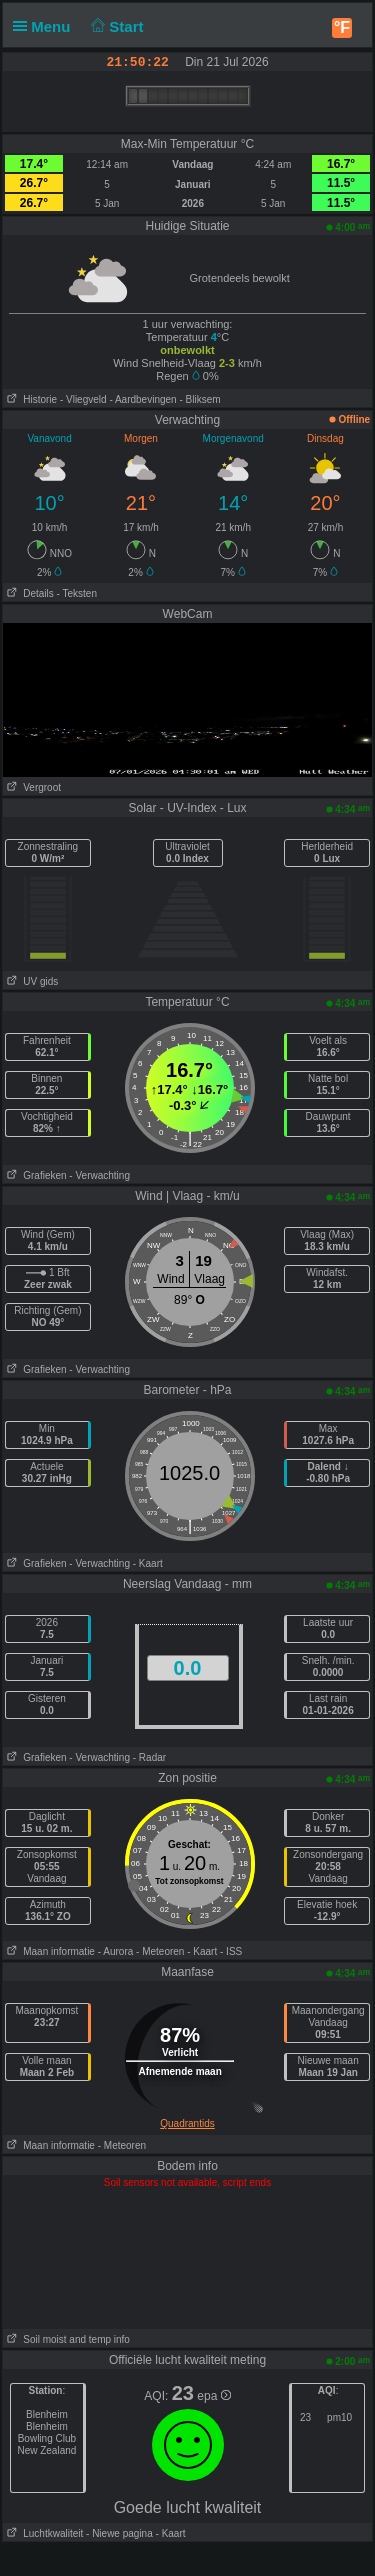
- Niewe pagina (119, 2533)
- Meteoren (160, 1951)
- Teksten (77, 593)
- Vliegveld (83, 399)
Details (28, 593)
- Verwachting (99, 1175)
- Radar (149, 1757)
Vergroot (32, 787)
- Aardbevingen (142, 399)
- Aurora (116, 1951)
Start (115, 26)
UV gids (30, 981)
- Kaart (148, 1563)
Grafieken (35, 1175)
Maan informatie (49, 1951)
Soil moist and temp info (66, 2339)
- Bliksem (199, 399)
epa (213, 2396)
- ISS (231, 1951)
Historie (30, 399)
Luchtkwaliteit (43, 2533)
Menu (46, 26)
